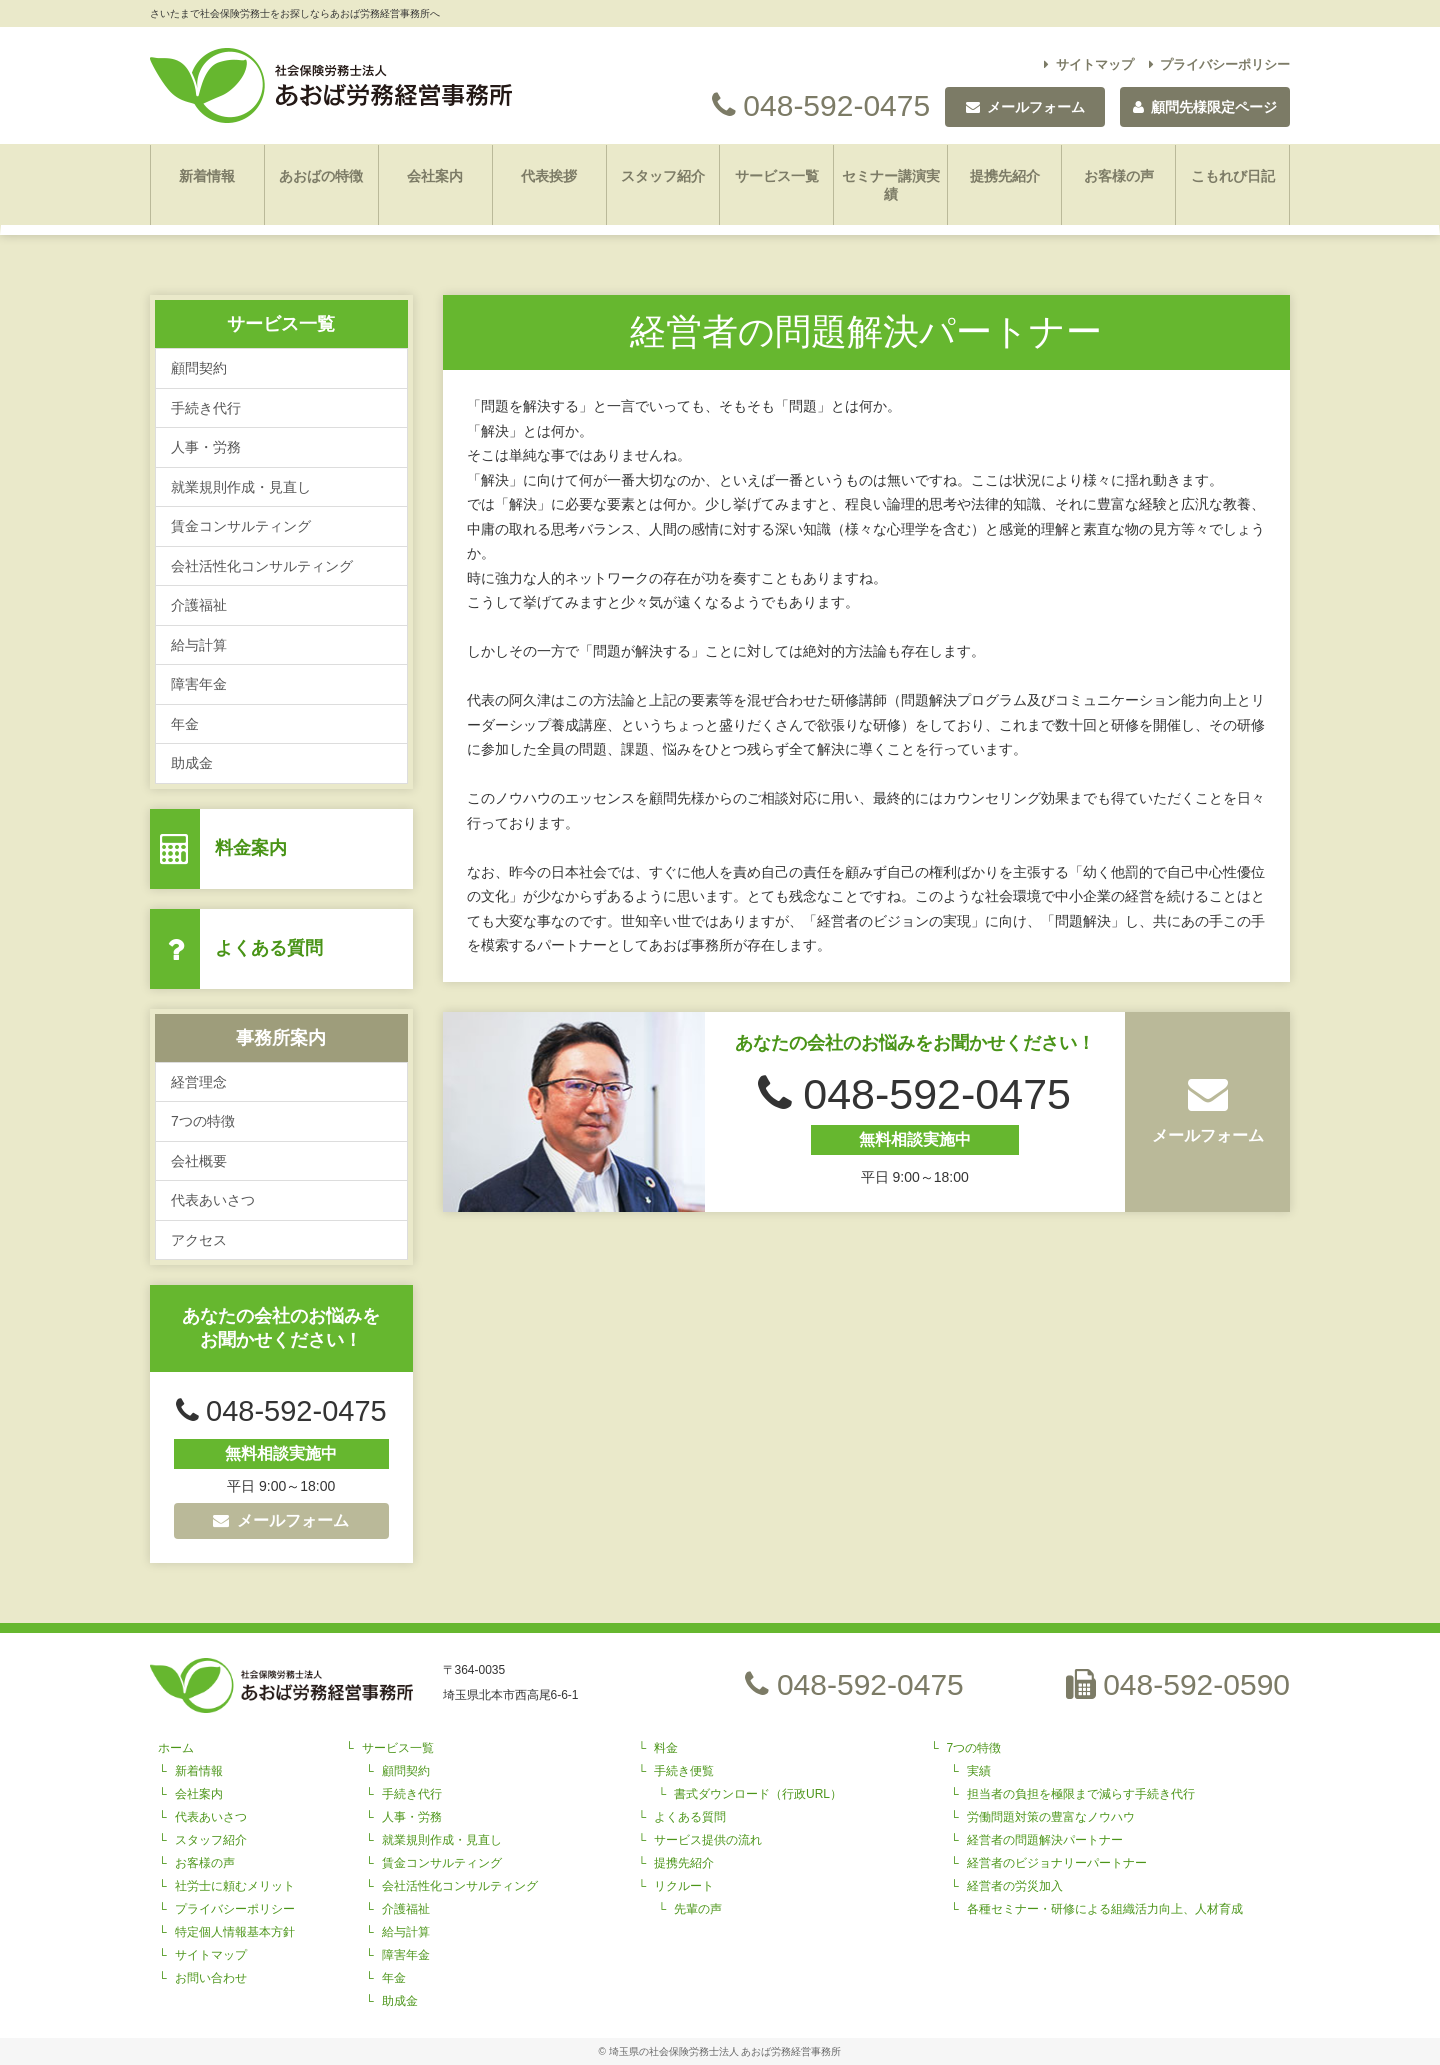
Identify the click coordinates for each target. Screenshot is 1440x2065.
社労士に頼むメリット (235, 1886)
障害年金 (199, 684)
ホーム (176, 1748)
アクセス (199, 1240)
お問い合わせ (211, 1978)
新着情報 (207, 176)
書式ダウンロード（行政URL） (758, 1794)
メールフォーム (281, 1520)
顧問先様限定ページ (1205, 107)
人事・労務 (206, 447)
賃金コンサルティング (241, 526)
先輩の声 (698, 1909)
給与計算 (199, 645)
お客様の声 (1119, 176)
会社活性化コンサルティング (262, 566)
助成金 (192, 763)
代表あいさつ (213, 1200)
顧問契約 (199, 368)
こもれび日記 (1233, 176)
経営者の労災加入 (1015, 1886)
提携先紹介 (1005, 176)
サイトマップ (1089, 64)
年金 (185, 724)
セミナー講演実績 (891, 185)
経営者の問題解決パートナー (1045, 1840)
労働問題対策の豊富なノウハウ (1051, 1817)
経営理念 (199, 1082)
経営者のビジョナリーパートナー (1057, 1863)
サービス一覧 (777, 176)
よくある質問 (269, 948)
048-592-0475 (821, 105)
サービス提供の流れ (708, 1840)
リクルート (684, 1886)
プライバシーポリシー (1220, 64)
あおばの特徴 (321, 176)
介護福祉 (199, 605)
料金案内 (251, 848)
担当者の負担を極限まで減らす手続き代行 (1081, 1794)
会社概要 (199, 1161)
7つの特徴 (203, 1121)
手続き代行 (206, 408)
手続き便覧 (684, 1771)
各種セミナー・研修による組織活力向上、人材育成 (1105, 1909)
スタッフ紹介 (663, 176)
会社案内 (435, 176)
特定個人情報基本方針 (235, 1932)
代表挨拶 (549, 176)
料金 (666, 1748)
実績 (979, 1771)
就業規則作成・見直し (241, 487)
